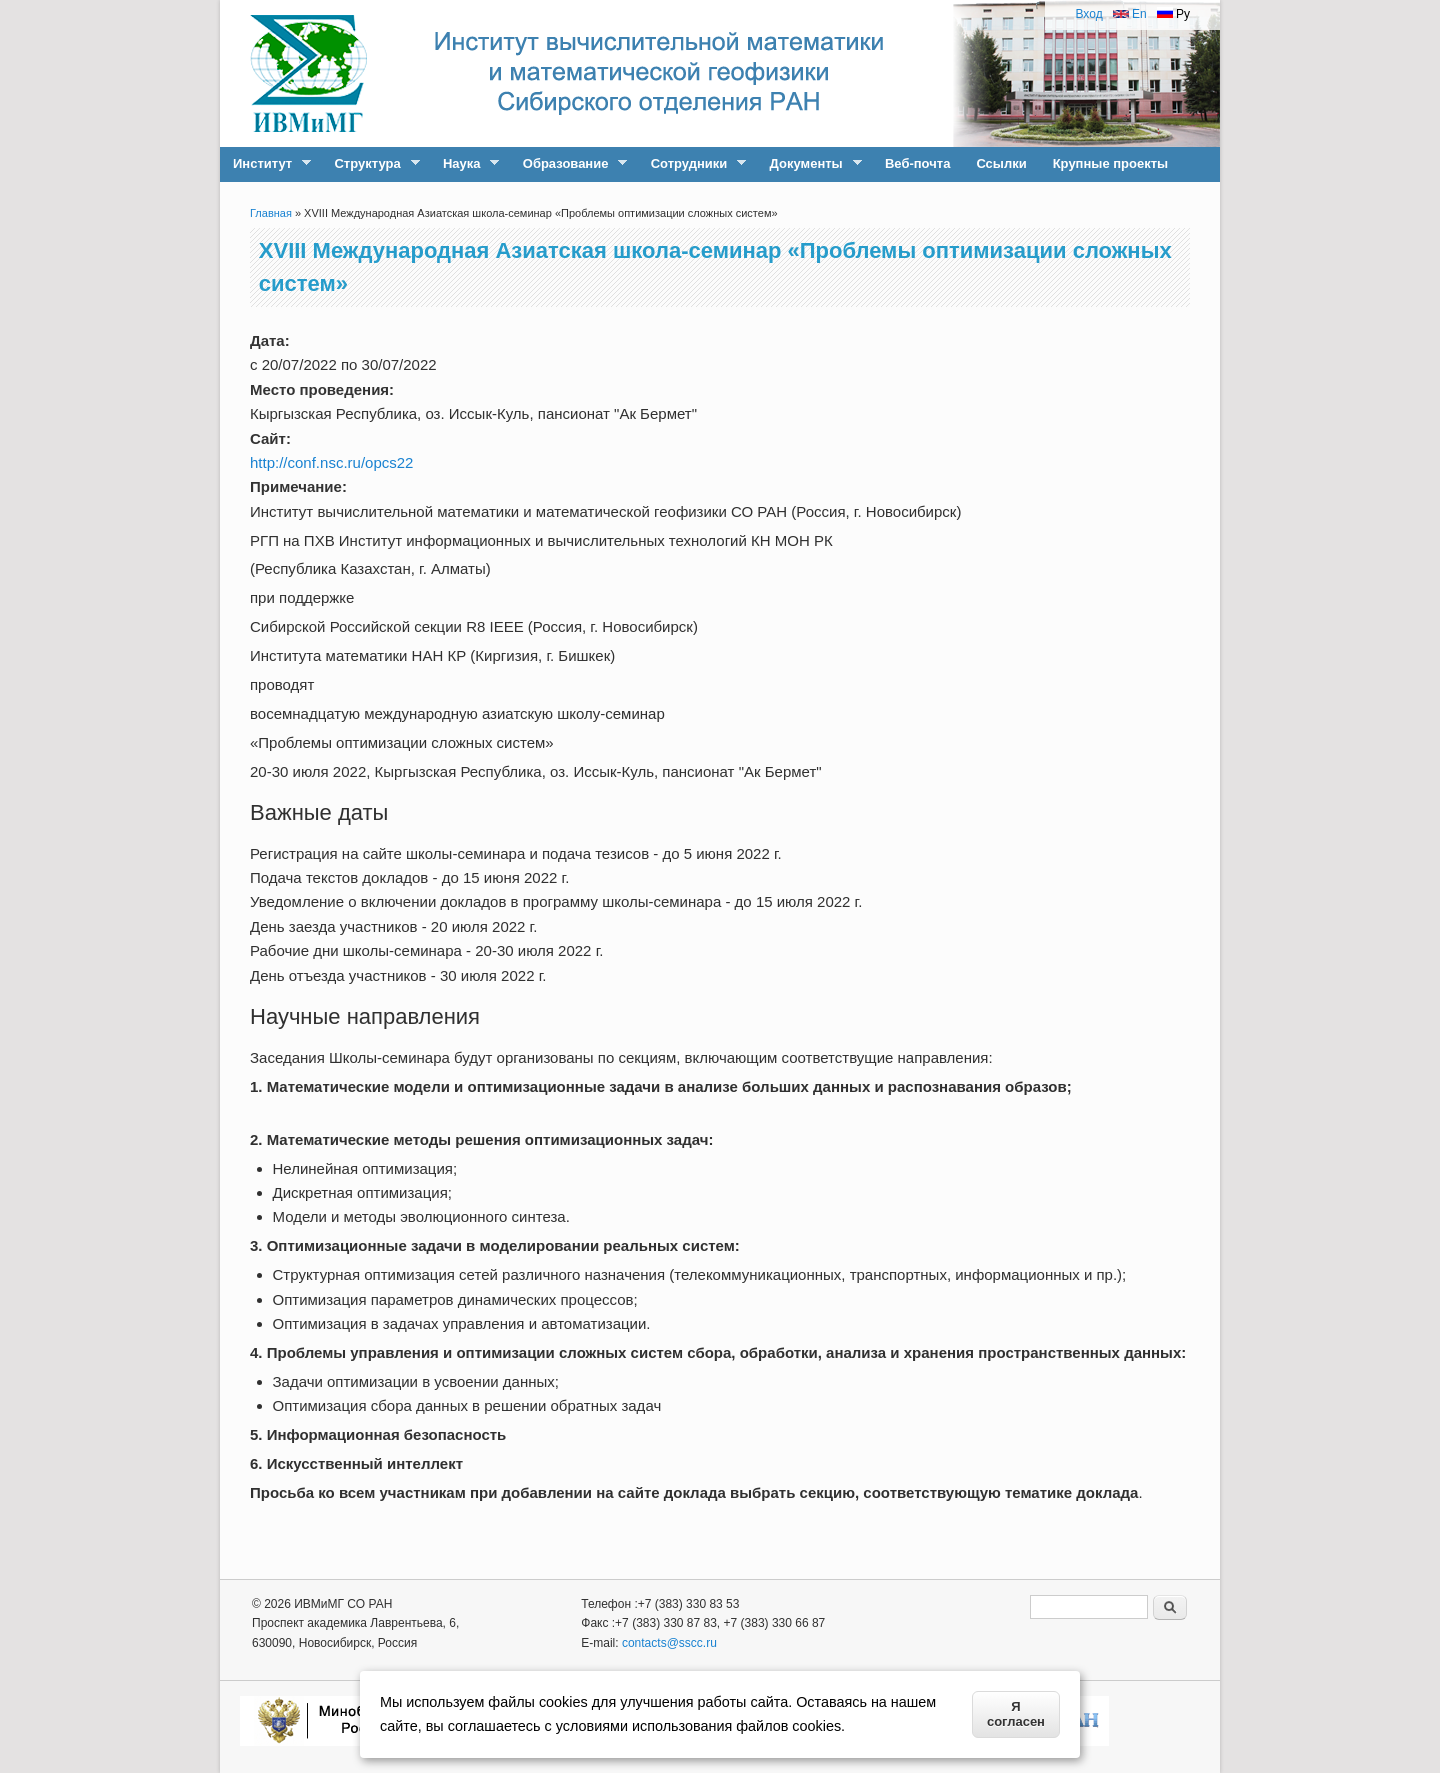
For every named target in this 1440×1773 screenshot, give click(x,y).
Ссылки (1001, 163)
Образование (569, 164)
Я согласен (1016, 1714)
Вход (1088, 14)
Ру (1173, 14)
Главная (271, 213)
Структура (370, 164)
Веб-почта (917, 163)
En (1130, 14)
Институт (265, 164)
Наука (464, 164)
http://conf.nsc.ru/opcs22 (331, 462)
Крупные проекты (1111, 163)
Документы (809, 164)
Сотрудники (692, 164)
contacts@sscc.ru (669, 1643)
